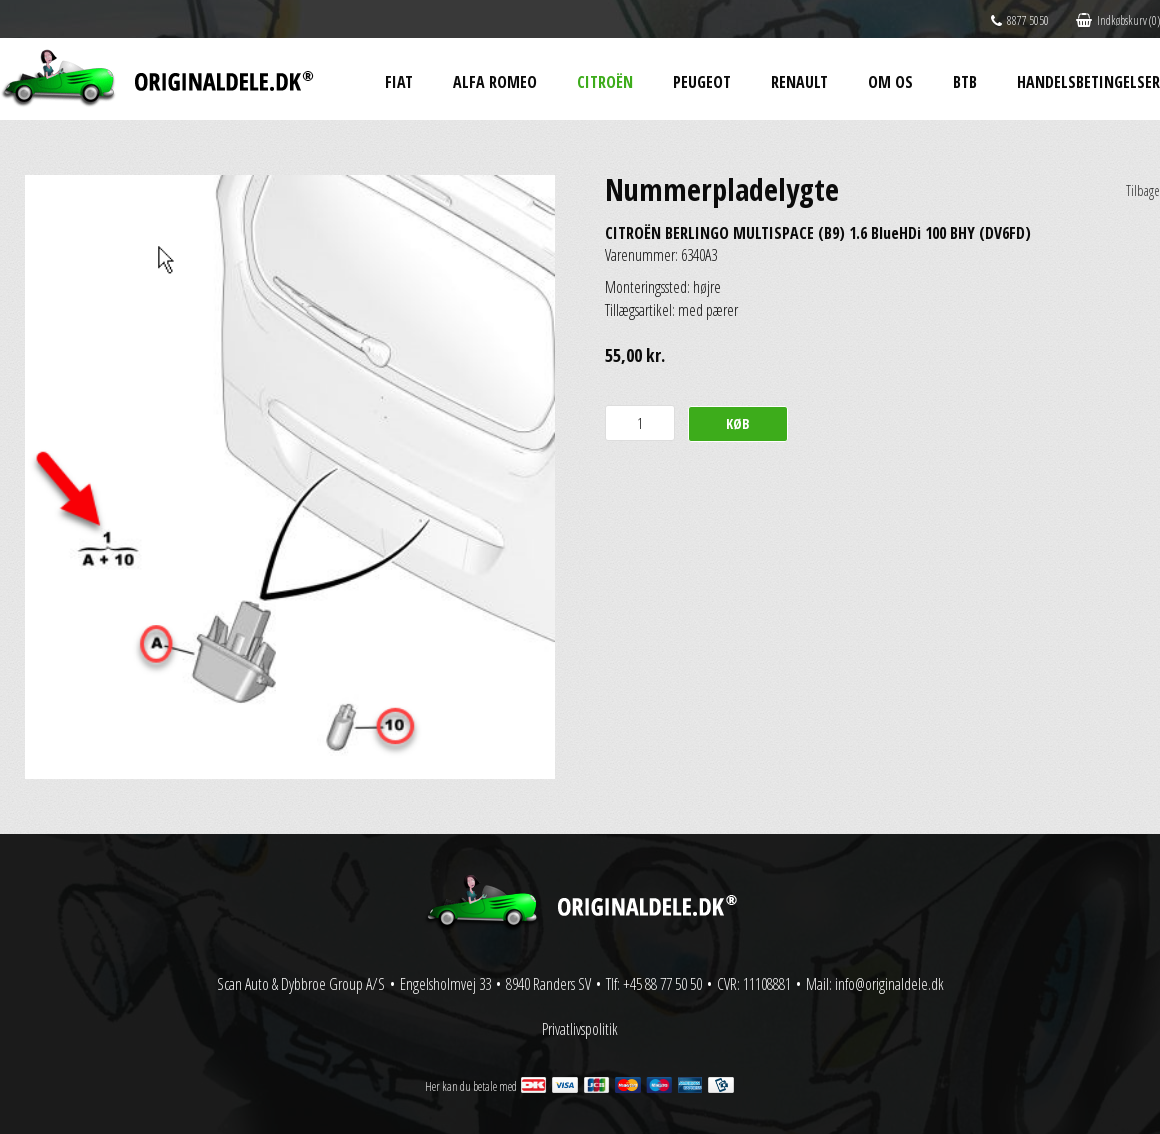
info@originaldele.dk (889, 984)
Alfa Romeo (495, 82)
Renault (799, 82)
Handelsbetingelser (1088, 82)
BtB (965, 82)
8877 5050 (1020, 20)
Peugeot (702, 82)
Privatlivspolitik (580, 1029)
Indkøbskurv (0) (1118, 20)
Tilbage (1143, 190)
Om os (890, 82)
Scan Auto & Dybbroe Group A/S (301, 984)
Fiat (399, 82)
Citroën (605, 82)
